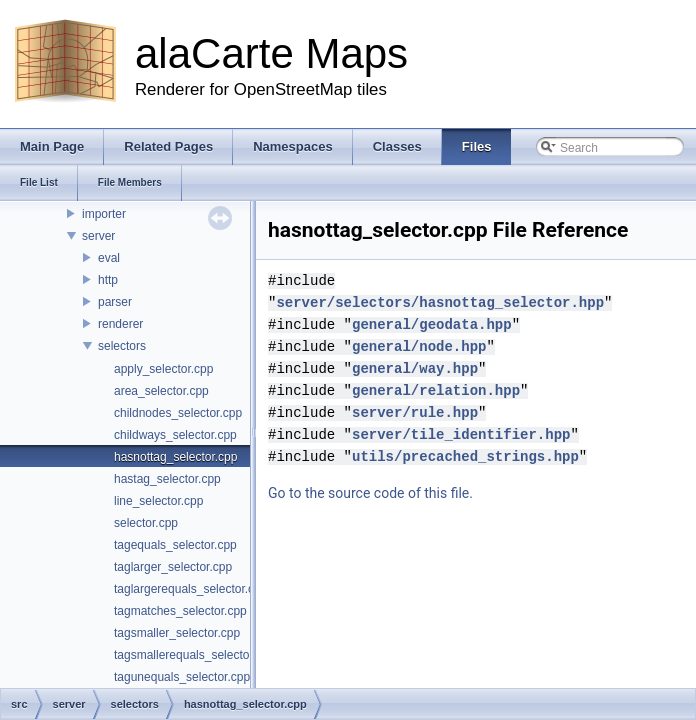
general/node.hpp (419, 324)
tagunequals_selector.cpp (182, 677)
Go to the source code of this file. (370, 471)
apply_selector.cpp (163, 369)
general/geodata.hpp (432, 302)
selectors (122, 346)
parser (115, 302)
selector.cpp (146, 523)
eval (109, 258)
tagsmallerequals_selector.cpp (194, 655)
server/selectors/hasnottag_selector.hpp (516, 280)
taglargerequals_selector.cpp (190, 589)
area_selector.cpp (161, 391)
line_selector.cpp (158, 501)
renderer (120, 324)
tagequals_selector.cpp (175, 545)
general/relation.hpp (436, 368)
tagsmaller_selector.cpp (177, 633)
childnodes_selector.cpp (178, 413)
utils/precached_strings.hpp (465, 434)
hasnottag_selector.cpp (175, 457)
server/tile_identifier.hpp (461, 412)
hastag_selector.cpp (167, 479)
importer (104, 214)
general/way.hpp (415, 346)
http (108, 280)
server (98, 236)
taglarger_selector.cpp (173, 567)
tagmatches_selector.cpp (180, 611)
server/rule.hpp (415, 390)
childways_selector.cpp (175, 435)
